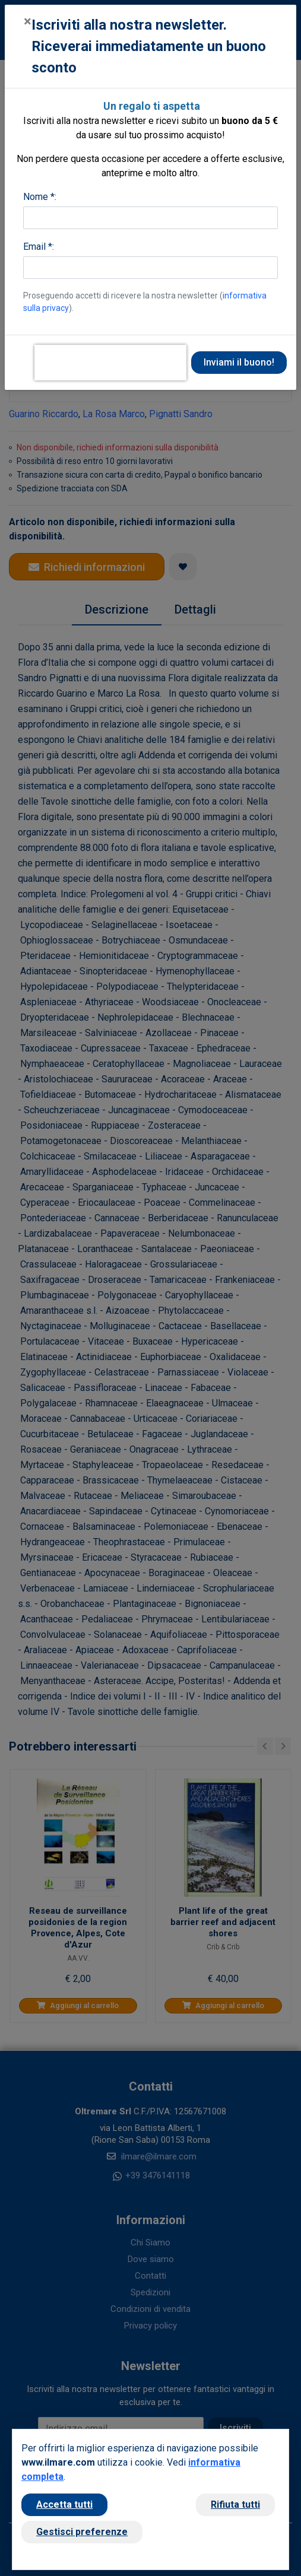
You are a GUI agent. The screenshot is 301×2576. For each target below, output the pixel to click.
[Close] (27, 21)
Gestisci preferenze (82, 2531)
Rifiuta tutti (235, 2504)
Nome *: (39, 196)
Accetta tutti (64, 2504)
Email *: (38, 246)
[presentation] (110, 362)
